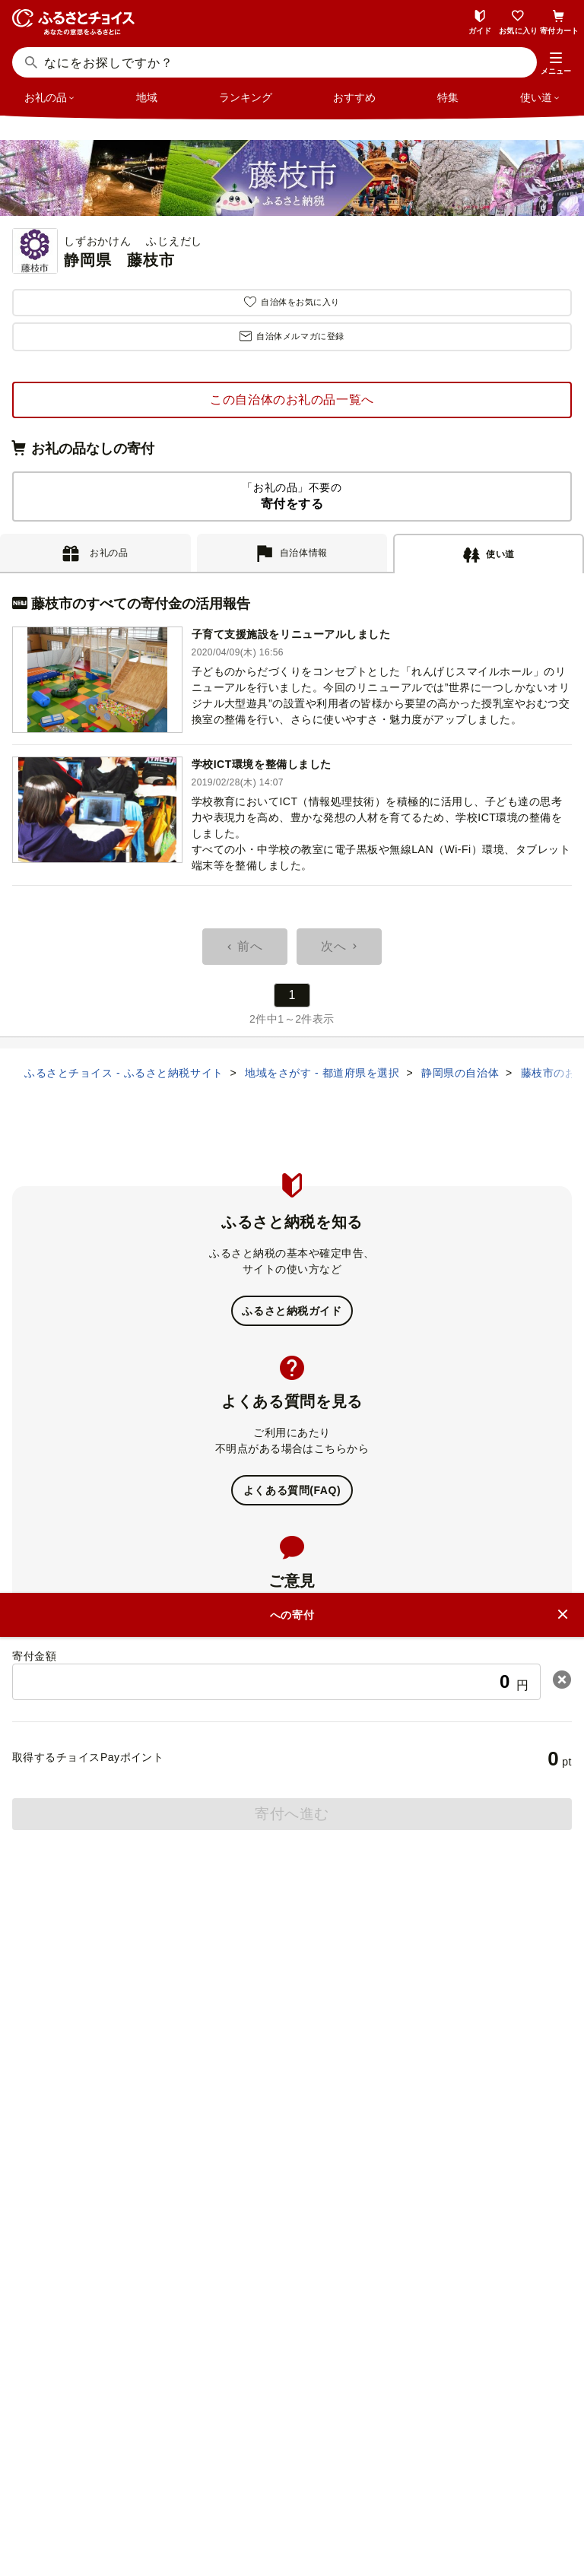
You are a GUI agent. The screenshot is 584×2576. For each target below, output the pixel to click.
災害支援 (301, 2148)
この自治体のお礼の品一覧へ (291, 399)
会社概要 (169, 2465)
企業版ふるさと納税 (300, 2176)
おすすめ (354, 97)
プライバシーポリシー (238, 2491)
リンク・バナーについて (376, 2465)
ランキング (245, 97)
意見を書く (292, 1670)
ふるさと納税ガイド (291, 1311)
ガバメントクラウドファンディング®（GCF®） (301, 2120)
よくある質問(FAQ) (292, 1490)
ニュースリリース (253, 2465)
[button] (556, 63)
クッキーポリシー (357, 2491)
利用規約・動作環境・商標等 (291, 2517)
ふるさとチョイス (301, 2092)
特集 (448, 97)
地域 (146, 97)
